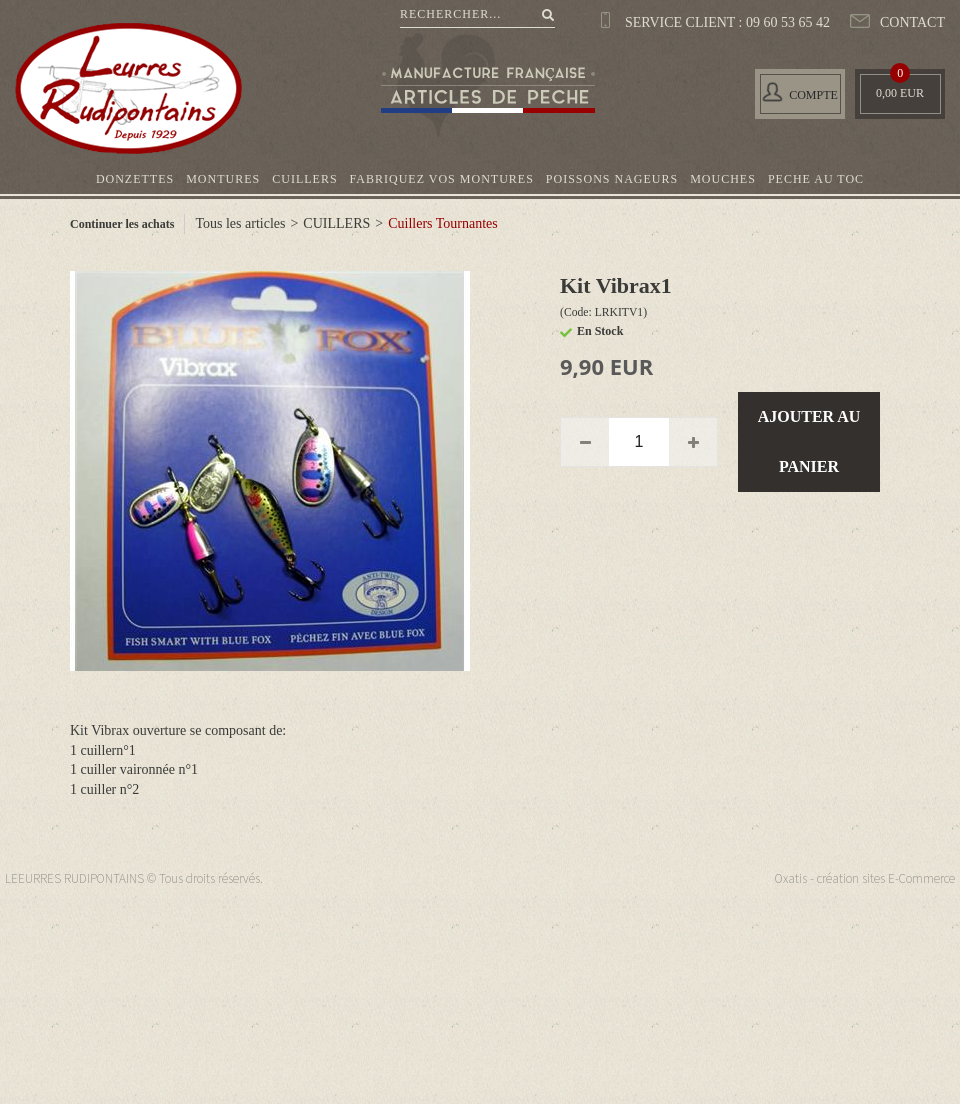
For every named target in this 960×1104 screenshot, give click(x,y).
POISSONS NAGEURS (612, 179)
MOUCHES (723, 179)
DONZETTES (135, 179)
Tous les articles (240, 223)
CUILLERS (304, 179)
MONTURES (223, 179)
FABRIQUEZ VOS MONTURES (442, 179)
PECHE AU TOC (816, 179)
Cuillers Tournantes (443, 223)
